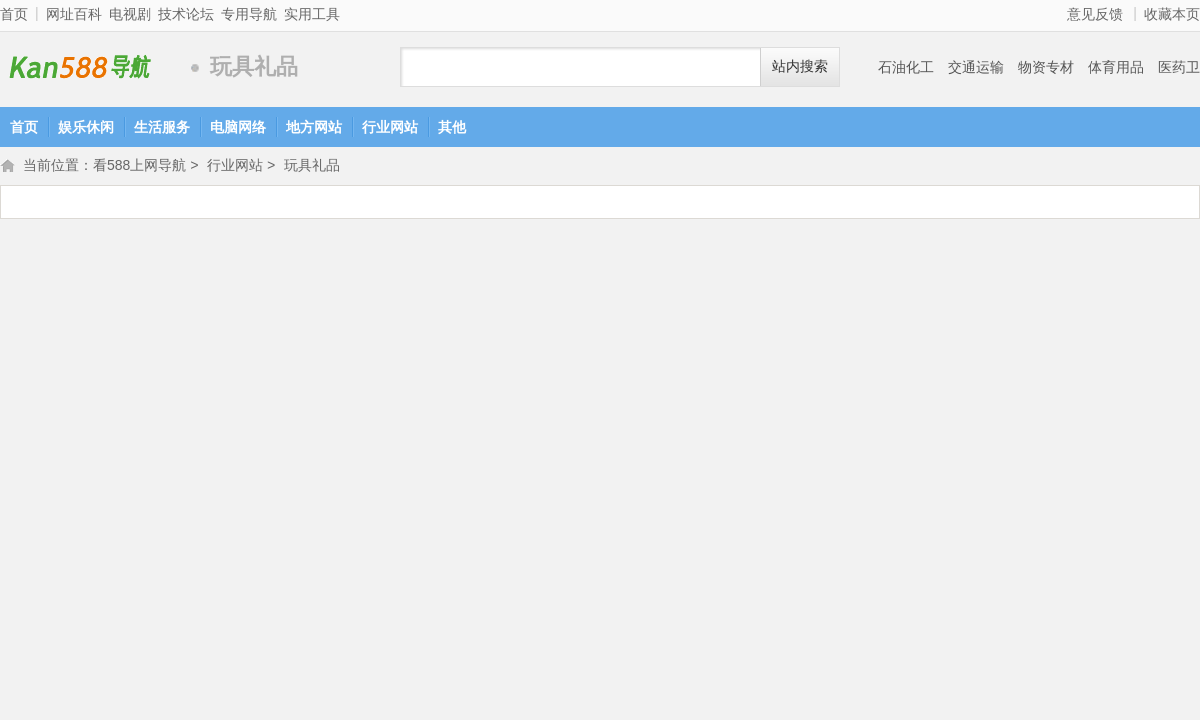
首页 (14, 14)
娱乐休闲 (86, 127)
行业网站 (390, 127)
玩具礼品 (312, 167)
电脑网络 (238, 127)
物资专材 (1046, 67)
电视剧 (130, 14)
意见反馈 (1095, 14)
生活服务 (162, 127)
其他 (452, 127)
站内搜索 (800, 66)
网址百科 (74, 14)
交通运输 (976, 67)
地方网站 (314, 127)
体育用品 (1116, 67)
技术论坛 (186, 14)
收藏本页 (1172, 14)
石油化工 (906, 67)
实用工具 (312, 14)
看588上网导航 (90, 67)
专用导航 (249, 14)
